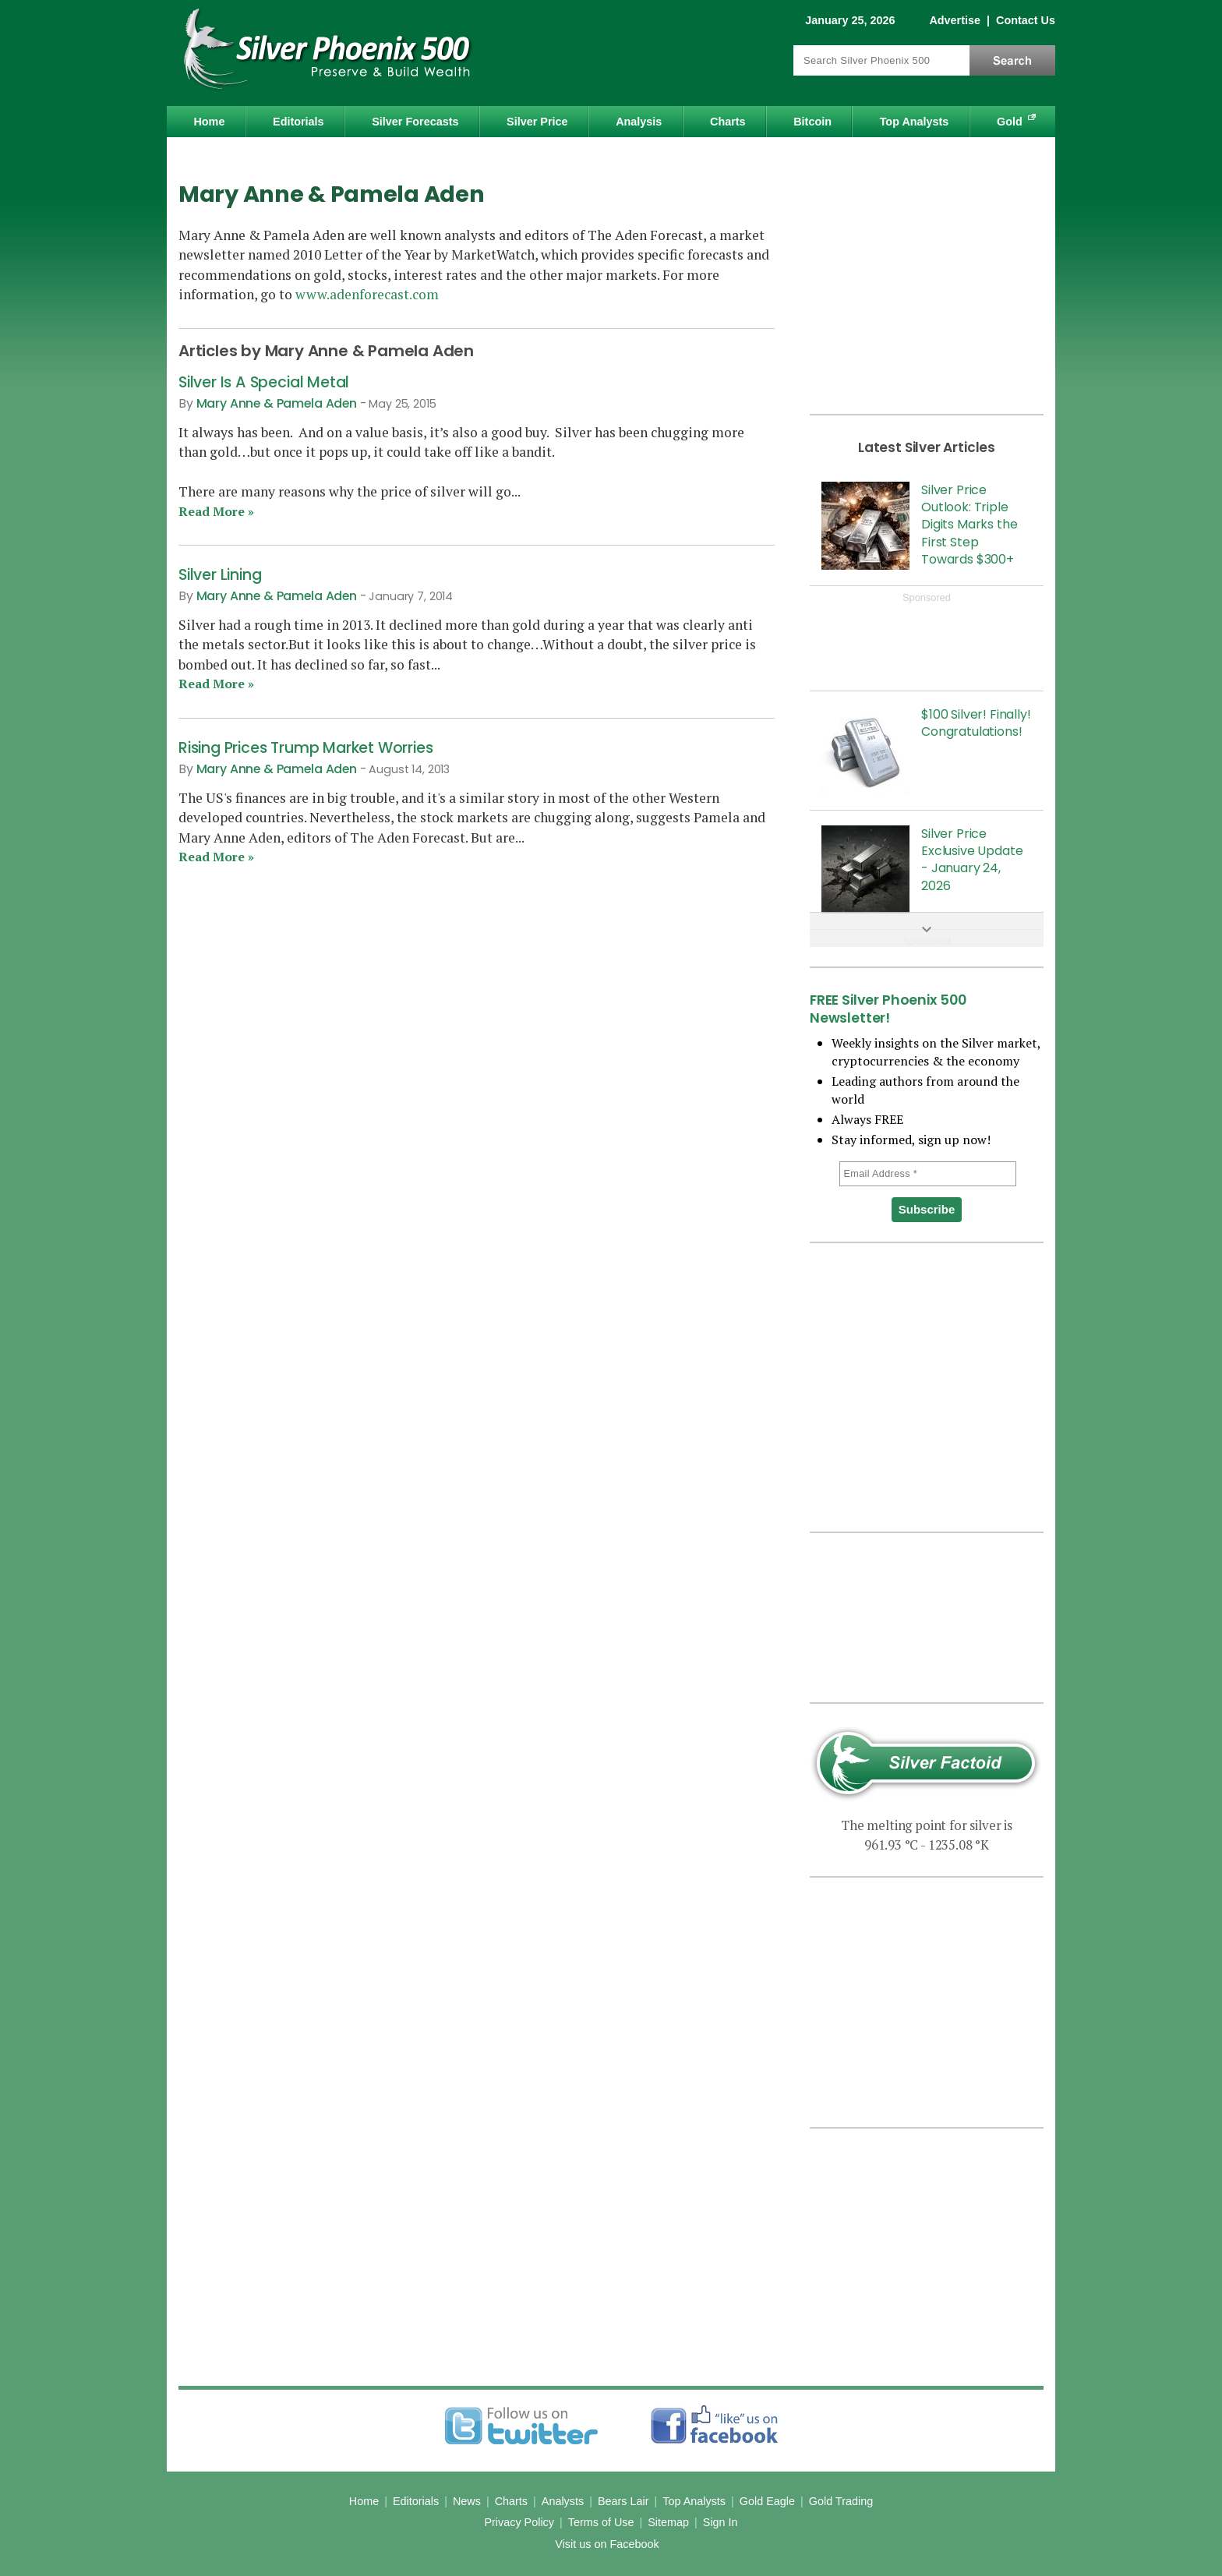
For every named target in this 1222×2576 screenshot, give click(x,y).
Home (208, 121)
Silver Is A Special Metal (263, 382)
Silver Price (537, 121)
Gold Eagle (767, 2501)
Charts (728, 121)
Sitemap (668, 2522)
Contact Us (1025, 20)
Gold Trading (841, 2501)
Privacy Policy (519, 2522)
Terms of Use (601, 2522)
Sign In (720, 2522)
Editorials (298, 121)
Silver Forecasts (415, 121)
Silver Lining (219, 574)
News (467, 2501)
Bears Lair (623, 2501)
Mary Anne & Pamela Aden (276, 403)
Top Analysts (914, 121)
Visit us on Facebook (607, 2544)
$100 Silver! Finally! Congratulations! (976, 722)
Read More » (216, 512)
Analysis (639, 121)
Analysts (563, 2501)
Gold (1009, 121)
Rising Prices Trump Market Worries (305, 747)
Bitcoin (812, 121)
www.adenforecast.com (367, 294)
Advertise (954, 20)
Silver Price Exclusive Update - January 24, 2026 (971, 860)
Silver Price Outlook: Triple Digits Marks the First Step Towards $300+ (969, 525)
